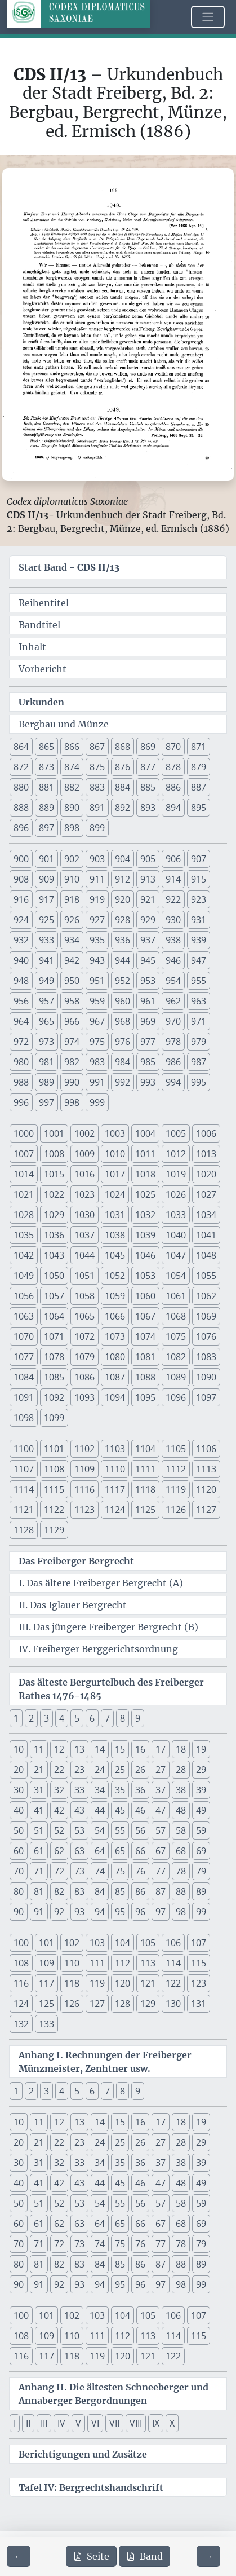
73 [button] (79, 1871)
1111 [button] (145, 1469)
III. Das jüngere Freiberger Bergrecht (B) (108, 1627)
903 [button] (97, 859)
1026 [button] (176, 1194)
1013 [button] (206, 1154)
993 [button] (147, 1082)
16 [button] (140, 1749)
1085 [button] (54, 1377)
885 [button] (147, 787)
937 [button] (147, 940)
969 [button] (147, 1021)
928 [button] (122, 920)
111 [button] (97, 1963)
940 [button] (21, 960)
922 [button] (173, 899)
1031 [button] (115, 1214)
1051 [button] (84, 1275)
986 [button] (173, 1062)
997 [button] (46, 1102)
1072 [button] (84, 1336)
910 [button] (71, 879)
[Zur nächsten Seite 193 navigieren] (208, 2556)
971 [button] (198, 1021)
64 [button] (100, 1851)
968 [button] (122, 1021)
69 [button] (201, 1851)
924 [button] (21, 920)
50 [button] (19, 1830)
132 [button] (21, 2024)
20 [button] (19, 1769)
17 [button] (160, 1749)
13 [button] (79, 1749)
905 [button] (147, 859)
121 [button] (147, 1983)
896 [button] (21, 828)
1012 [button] (176, 1154)
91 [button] (39, 1911)
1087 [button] (115, 1377)
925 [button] (46, 920)
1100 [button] (24, 1449)
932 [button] (21, 940)
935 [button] (97, 940)
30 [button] (19, 1790)
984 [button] (122, 1062)
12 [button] (59, 1749)
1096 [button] (176, 1397)
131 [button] (198, 2003)
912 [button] (122, 879)
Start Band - (69, 567)
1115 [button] (54, 1489)
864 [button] (21, 746)
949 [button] (46, 980)
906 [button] (173, 859)
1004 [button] (145, 1133)
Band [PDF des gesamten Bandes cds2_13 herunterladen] (144, 2556)
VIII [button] (136, 2423)
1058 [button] (84, 1296)
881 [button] (46, 787)
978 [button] (173, 1041)
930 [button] (173, 920)
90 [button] (19, 1911)
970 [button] (173, 1021)
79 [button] (201, 1871)
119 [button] (97, 1983)
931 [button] (198, 920)
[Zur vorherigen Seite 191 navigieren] (18, 2556)
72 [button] (59, 1871)
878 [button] (173, 767)
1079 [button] (84, 1357)
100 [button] (21, 1943)
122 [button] (173, 1983)
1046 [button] (145, 1255)
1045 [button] (115, 1255)
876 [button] (122, 767)
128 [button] (122, 2003)
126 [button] (71, 2003)
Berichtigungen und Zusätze (83, 2454)
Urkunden (41, 702)
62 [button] (59, 1851)
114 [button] (173, 1963)
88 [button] (181, 1891)
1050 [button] (54, 1275)
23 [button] (79, 1769)
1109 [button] (84, 1469)
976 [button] (122, 1041)
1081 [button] (145, 1357)
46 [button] (140, 1810)
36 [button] (140, 1790)
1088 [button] (145, 1377)
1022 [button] (54, 1194)
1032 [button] (145, 1214)
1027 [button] (206, 1194)
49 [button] (201, 1810)
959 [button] (97, 1001)
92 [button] (59, 1911)
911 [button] (97, 879)
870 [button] (173, 746)
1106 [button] (206, 1449)
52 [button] (59, 1830)
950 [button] (71, 980)
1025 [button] (145, 1194)
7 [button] (107, 1718)
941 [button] (46, 960)
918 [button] (71, 899)
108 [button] (21, 1963)
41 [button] (39, 1810)
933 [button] (46, 940)
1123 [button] (84, 1509)
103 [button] (97, 1943)
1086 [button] (84, 1377)
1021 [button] (24, 1194)
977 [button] (147, 1041)
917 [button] (46, 899)
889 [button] (46, 807)
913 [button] (147, 879)
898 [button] (71, 828)
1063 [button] (24, 1316)
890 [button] (71, 807)
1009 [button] (84, 1154)
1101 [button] (54, 1449)
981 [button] (46, 1062)
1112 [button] (176, 1469)
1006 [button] (206, 1133)
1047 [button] (176, 1255)
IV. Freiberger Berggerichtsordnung (98, 1649)
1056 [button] (24, 1296)
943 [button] (97, 960)
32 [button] (59, 1790)
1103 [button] (115, 1449)
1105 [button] (176, 1449)
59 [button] (201, 1830)
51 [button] (39, 1830)
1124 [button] (115, 1509)
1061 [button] (176, 1296)
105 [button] (147, 1943)
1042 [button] (24, 1255)
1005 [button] (176, 1133)
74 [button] (100, 1871)
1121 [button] (24, 1509)
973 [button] (46, 1041)
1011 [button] (145, 1154)
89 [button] (201, 1891)
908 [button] (21, 879)
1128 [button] (24, 1530)
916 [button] (21, 899)
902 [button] (71, 859)
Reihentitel (44, 602)
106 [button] (173, 1943)
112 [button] (122, 1963)
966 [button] (71, 1021)
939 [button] (198, 940)
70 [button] (19, 1871)
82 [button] (59, 1891)
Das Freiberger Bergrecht (76, 1561)
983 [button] (97, 1062)
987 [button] (198, 1062)
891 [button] (97, 807)
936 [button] (122, 940)
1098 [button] (24, 1417)
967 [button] (97, 1021)
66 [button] (140, 1851)
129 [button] (147, 2003)
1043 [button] (54, 1255)
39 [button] (201, 1790)
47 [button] (160, 1810)
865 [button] (46, 746)
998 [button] (71, 1102)
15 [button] (120, 1749)
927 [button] (97, 920)
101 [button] (46, 1943)
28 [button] (181, 1769)
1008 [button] (54, 1154)
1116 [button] (84, 1489)
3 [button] (46, 1718)
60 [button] (19, 1851)
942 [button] (71, 960)
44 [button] (100, 1810)
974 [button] (71, 1041)
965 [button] (46, 1021)
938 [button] (173, 940)
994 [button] (173, 1082)
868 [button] (122, 746)
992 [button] (122, 1082)
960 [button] (122, 1001)
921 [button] (147, 899)
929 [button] (147, 920)
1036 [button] (54, 1235)
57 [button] (160, 1830)
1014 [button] (24, 1174)
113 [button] (147, 1963)
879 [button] (198, 767)
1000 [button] (24, 1133)
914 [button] (173, 879)
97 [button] (160, 1911)
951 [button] (97, 980)
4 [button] (61, 1718)
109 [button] (46, 1963)
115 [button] (198, 1963)
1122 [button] (54, 1509)
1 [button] (16, 1718)
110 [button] (71, 1963)
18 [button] (181, 1749)
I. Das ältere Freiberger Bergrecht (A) (101, 1583)
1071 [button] (54, 1336)
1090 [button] (206, 1377)
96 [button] (140, 1911)
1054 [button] (176, 1275)
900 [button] (21, 859)
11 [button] (39, 1749)
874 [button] (71, 767)
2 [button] (31, 1718)
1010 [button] (115, 1154)
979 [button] (198, 1041)
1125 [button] (145, 1509)
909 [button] (46, 879)
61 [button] (39, 1851)
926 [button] (71, 920)
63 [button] (79, 1851)
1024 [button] (115, 1194)
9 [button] (137, 1718)
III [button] (44, 2423)
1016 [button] (84, 1174)
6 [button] (92, 1718)
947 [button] (198, 960)
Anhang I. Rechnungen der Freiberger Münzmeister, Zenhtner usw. (105, 2061)
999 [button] (97, 1102)
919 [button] (97, 899)
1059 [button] (115, 1296)
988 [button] (21, 1082)
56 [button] (140, 1830)
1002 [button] (84, 1133)
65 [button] (120, 1851)
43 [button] (79, 1810)
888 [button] (21, 807)
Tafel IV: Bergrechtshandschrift (91, 2487)
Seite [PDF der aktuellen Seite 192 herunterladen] (91, 2556)
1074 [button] (145, 1336)
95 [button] (120, 1911)
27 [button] (160, 1769)
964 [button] (21, 1021)
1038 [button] (115, 1235)
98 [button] (181, 1911)
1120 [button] (206, 1489)
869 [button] (147, 746)
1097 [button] (206, 1397)
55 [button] (120, 1830)
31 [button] (39, 1790)
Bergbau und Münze (64, 724)
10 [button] (19, 1749)
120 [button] (122, 1983)
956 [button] (21, 1001)
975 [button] (97, 1041)
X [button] (172, 2423)
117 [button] (46, 1983)
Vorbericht (42, 668)
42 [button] (59, 1810)
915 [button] (198, 879)
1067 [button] (145, 1316)
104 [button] (122, 1943)
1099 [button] (54, 1417)
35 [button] (120, 1790)
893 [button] (147, 807)
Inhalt (32, 646)
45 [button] (120, 1810)
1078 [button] (54, 1357)
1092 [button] (54, 1397)
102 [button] (71, 1943)
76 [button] (140, 1871)
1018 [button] (145, 1174)
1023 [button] (84, 1194)
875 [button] (97, 767)
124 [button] (21, 2003)
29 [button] (201, 1769)
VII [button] (114, 2423)
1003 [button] (115, 1133)
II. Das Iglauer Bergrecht (73, 1605)
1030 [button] (84, 1214)
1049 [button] (24, 1275)
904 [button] (122, 859)
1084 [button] (24, 1377)
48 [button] (181, 1810)
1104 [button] (145, 1449)
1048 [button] (206, 1255)
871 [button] (198, 746)
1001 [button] (54, 1133)
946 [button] (173, 960)
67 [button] (160, 1851)
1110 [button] (115, 1469)
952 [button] (122, 980)
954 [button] (173, 980)
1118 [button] (145, 1489)
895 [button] (198, 807)
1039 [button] (145, 1235)
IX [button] (155, 2423)
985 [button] (147, 1062)
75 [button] (120, 1871)
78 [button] (181, 1871)
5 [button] (76, 1718)
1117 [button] (115, 1489)
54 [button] (100, 1830)
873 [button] (46, 767)
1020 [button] (206, 1174)
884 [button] (122, 787)
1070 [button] (24, 1336)
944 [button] (122, 960)
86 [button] (140, 1891)
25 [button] (120, 1769)
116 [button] (21, 1983)
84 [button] (100, 1891)
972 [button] (21, 1041)
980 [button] (21, 1062)
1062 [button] (206, 1296)
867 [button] (97, 746)
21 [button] (39, 1769)
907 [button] (198, 859)
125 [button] (46, 2003)
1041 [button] (206, 1235)
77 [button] (160, 1871)
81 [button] (39, 1891)
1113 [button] (206, 1469)
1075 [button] (176, 1336)
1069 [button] (206, 1316)
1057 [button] (54, 1296)
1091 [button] (24, 1397)
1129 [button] (54, 1530)
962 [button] (173, 1001)
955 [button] (198, 980)
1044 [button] (84, 1255)
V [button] (78, 2423)
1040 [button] (176, 1235)
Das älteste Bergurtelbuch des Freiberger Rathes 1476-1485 (111, 1689)
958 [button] (71, 1001)
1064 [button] (54, 1316)
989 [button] (46, 1082)
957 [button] (46, 1001)
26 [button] (140, 1769)
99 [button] (201, 1911)
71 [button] (39, 1871)
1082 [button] (176, 1357)
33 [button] (79, 1790)
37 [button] (160, 1790)
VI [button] (95, 2423)
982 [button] (71, 1062)
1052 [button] (115, 1275)
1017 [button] (115, 1174)
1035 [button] (24, 1235)
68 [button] (181, 1851)
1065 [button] (84, 1316)
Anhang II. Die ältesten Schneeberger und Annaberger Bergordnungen (113, 2393)
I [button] (15, 2423)
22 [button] (59, 1769)
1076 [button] (206, 1336)
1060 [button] (145, 1296)
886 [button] (173, 787)
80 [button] (19, 1891)
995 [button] (198, 1082)
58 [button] (181, 1830)
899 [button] (97, 828)
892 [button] (122, 807)
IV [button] (61, 2423)
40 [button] (19, 1810)
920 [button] (122, 899)
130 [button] (173, 2003)
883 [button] (97, 787)
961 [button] (147, 1001)
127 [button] (97, 2003)
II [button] (28, 2423)
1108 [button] (54, 1469)
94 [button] (100, 1911)
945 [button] (147, 960)
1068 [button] (176, 1316)
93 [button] (79, 1911)
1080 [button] (115, 1357)
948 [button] (21, 980)
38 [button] (181, 1790)
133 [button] (46, 2024)
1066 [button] (115, 1316)
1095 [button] (145, 1397)
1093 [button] (84, 1397)
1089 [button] (176, 1377)
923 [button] (198, 899)
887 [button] (198, 787)
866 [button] (71, 746)
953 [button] (147, 980)
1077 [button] (24, 1357)
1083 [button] (206, 1357)
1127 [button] (206, 1509)
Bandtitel (39, 624)
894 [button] (173, 807)
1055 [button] (206, 1275)
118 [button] (71, 1983)
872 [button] (21, 767)
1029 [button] (54, 1214)
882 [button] (71, 787)
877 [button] (147, 767)
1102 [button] (84, 1449)
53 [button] (79, 1830)
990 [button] (71, 1082)
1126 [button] (176, 1509)
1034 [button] (206, 1214)
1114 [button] (24, 1489)
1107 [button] (24, 1469)
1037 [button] (84, 1235)
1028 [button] (24, 1214)
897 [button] (46, 828)
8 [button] (122, 1718)
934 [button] (71, 940)
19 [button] (201, 1749)
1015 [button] (54, 1174)
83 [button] (79, 1891)
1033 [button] (176, 1214)
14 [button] (100, 1749)
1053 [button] (145, 1275)
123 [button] (198, 1983)
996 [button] (21, 1102)
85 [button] (120, 1891)
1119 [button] (176, 1489)
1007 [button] (24, 1154)
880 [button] (21, 787)
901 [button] (46, 859)
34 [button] (100, 1790)
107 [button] (198, 1943)
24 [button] (100, 1769)
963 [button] (198, 1001)
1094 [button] (115, 1397)
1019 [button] (176, 1174)
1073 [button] (115, 1336)
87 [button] (160, 1891)
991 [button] (97, 1082)
